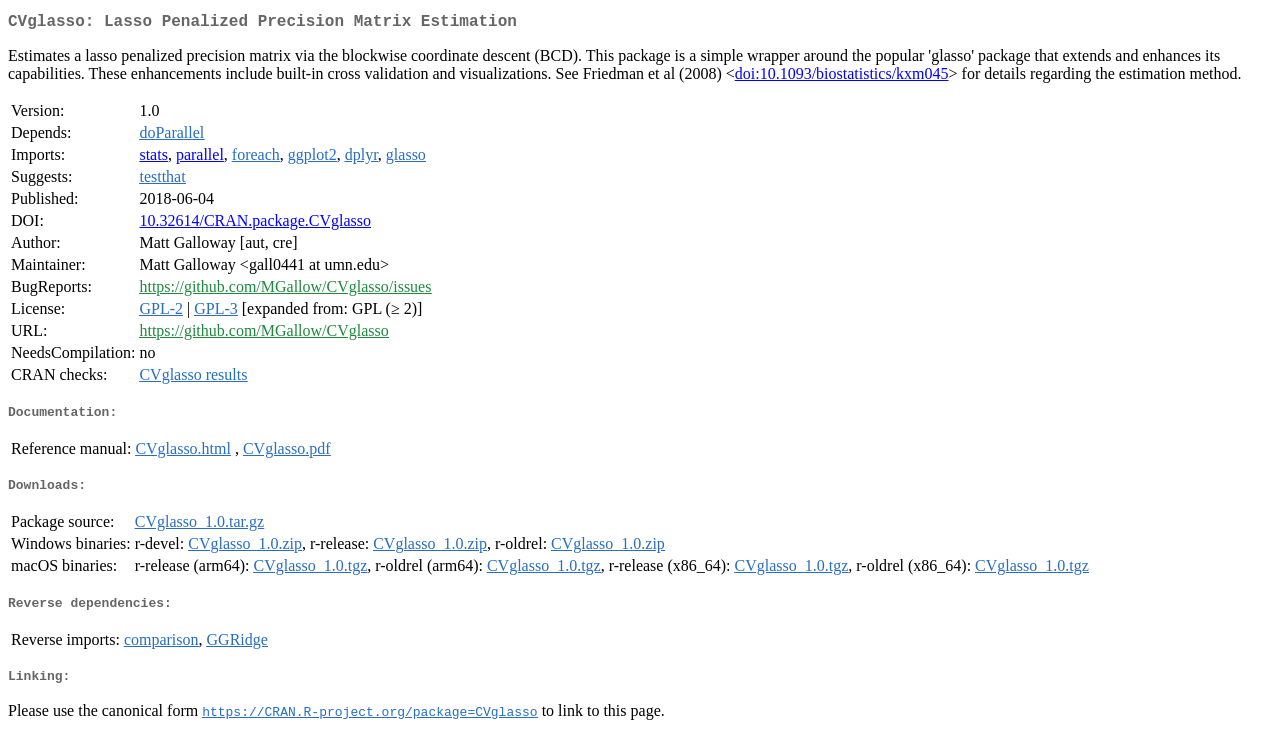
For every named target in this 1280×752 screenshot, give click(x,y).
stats (153, 158)
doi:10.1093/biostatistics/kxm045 (842, 77)
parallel (200, 158)
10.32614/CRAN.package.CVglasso (255, 224)
